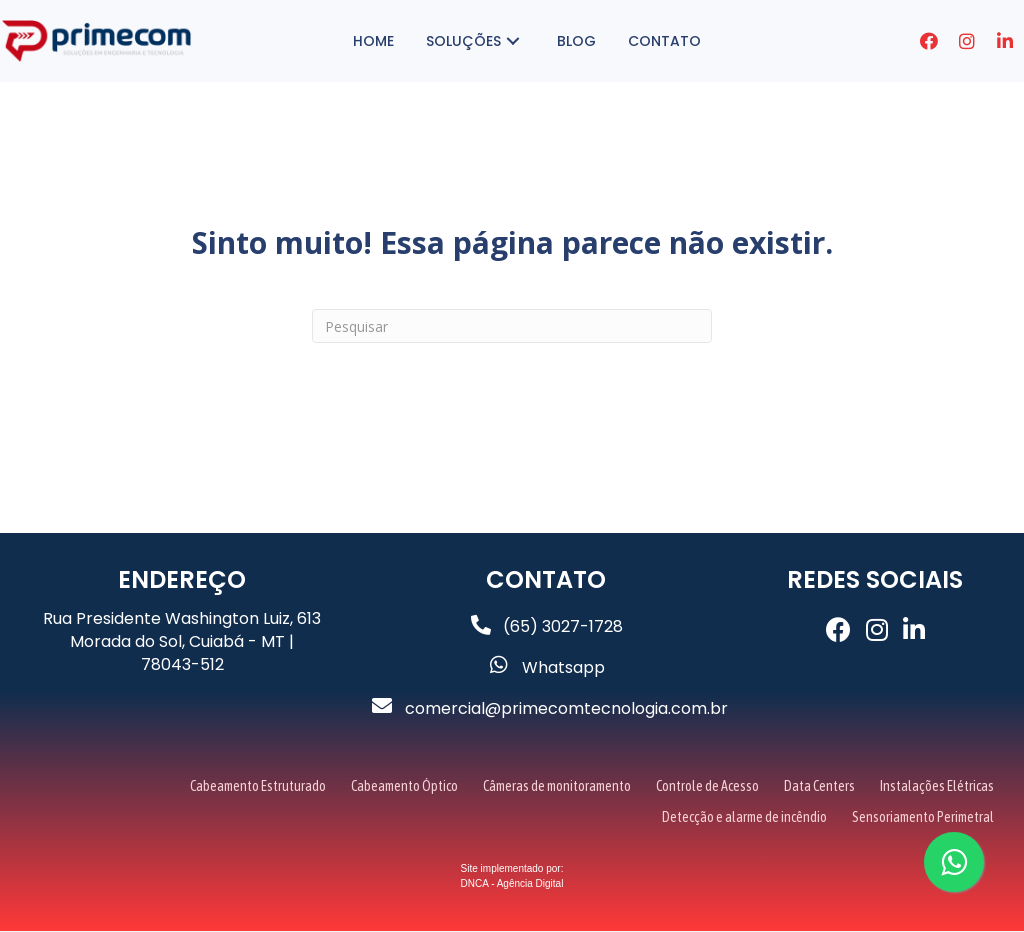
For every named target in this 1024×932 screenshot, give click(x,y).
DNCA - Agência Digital (512, 884)
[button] (647, 41)
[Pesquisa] (512, 326)
